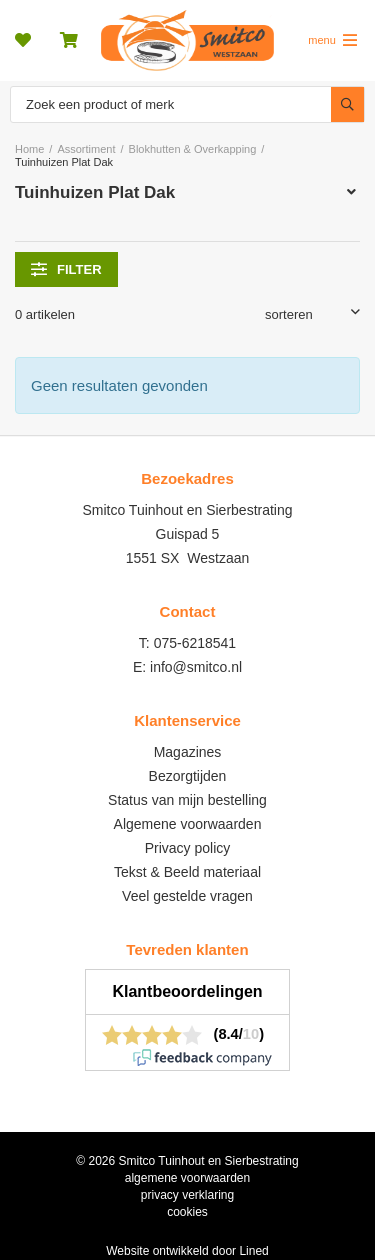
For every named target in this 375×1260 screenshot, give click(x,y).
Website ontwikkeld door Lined (187, 1251)
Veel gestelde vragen (187, 896)
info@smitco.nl (196, 667)
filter (66, 269)
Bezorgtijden (188, 776)
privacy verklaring (187, 1195)
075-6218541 (195, 643)
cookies (187, 1212)
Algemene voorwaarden (188, 824)
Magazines (188, 752)
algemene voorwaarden (187, 1178)
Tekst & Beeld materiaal (187, 872)
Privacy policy (188, 848)
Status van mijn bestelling (187, 800)
